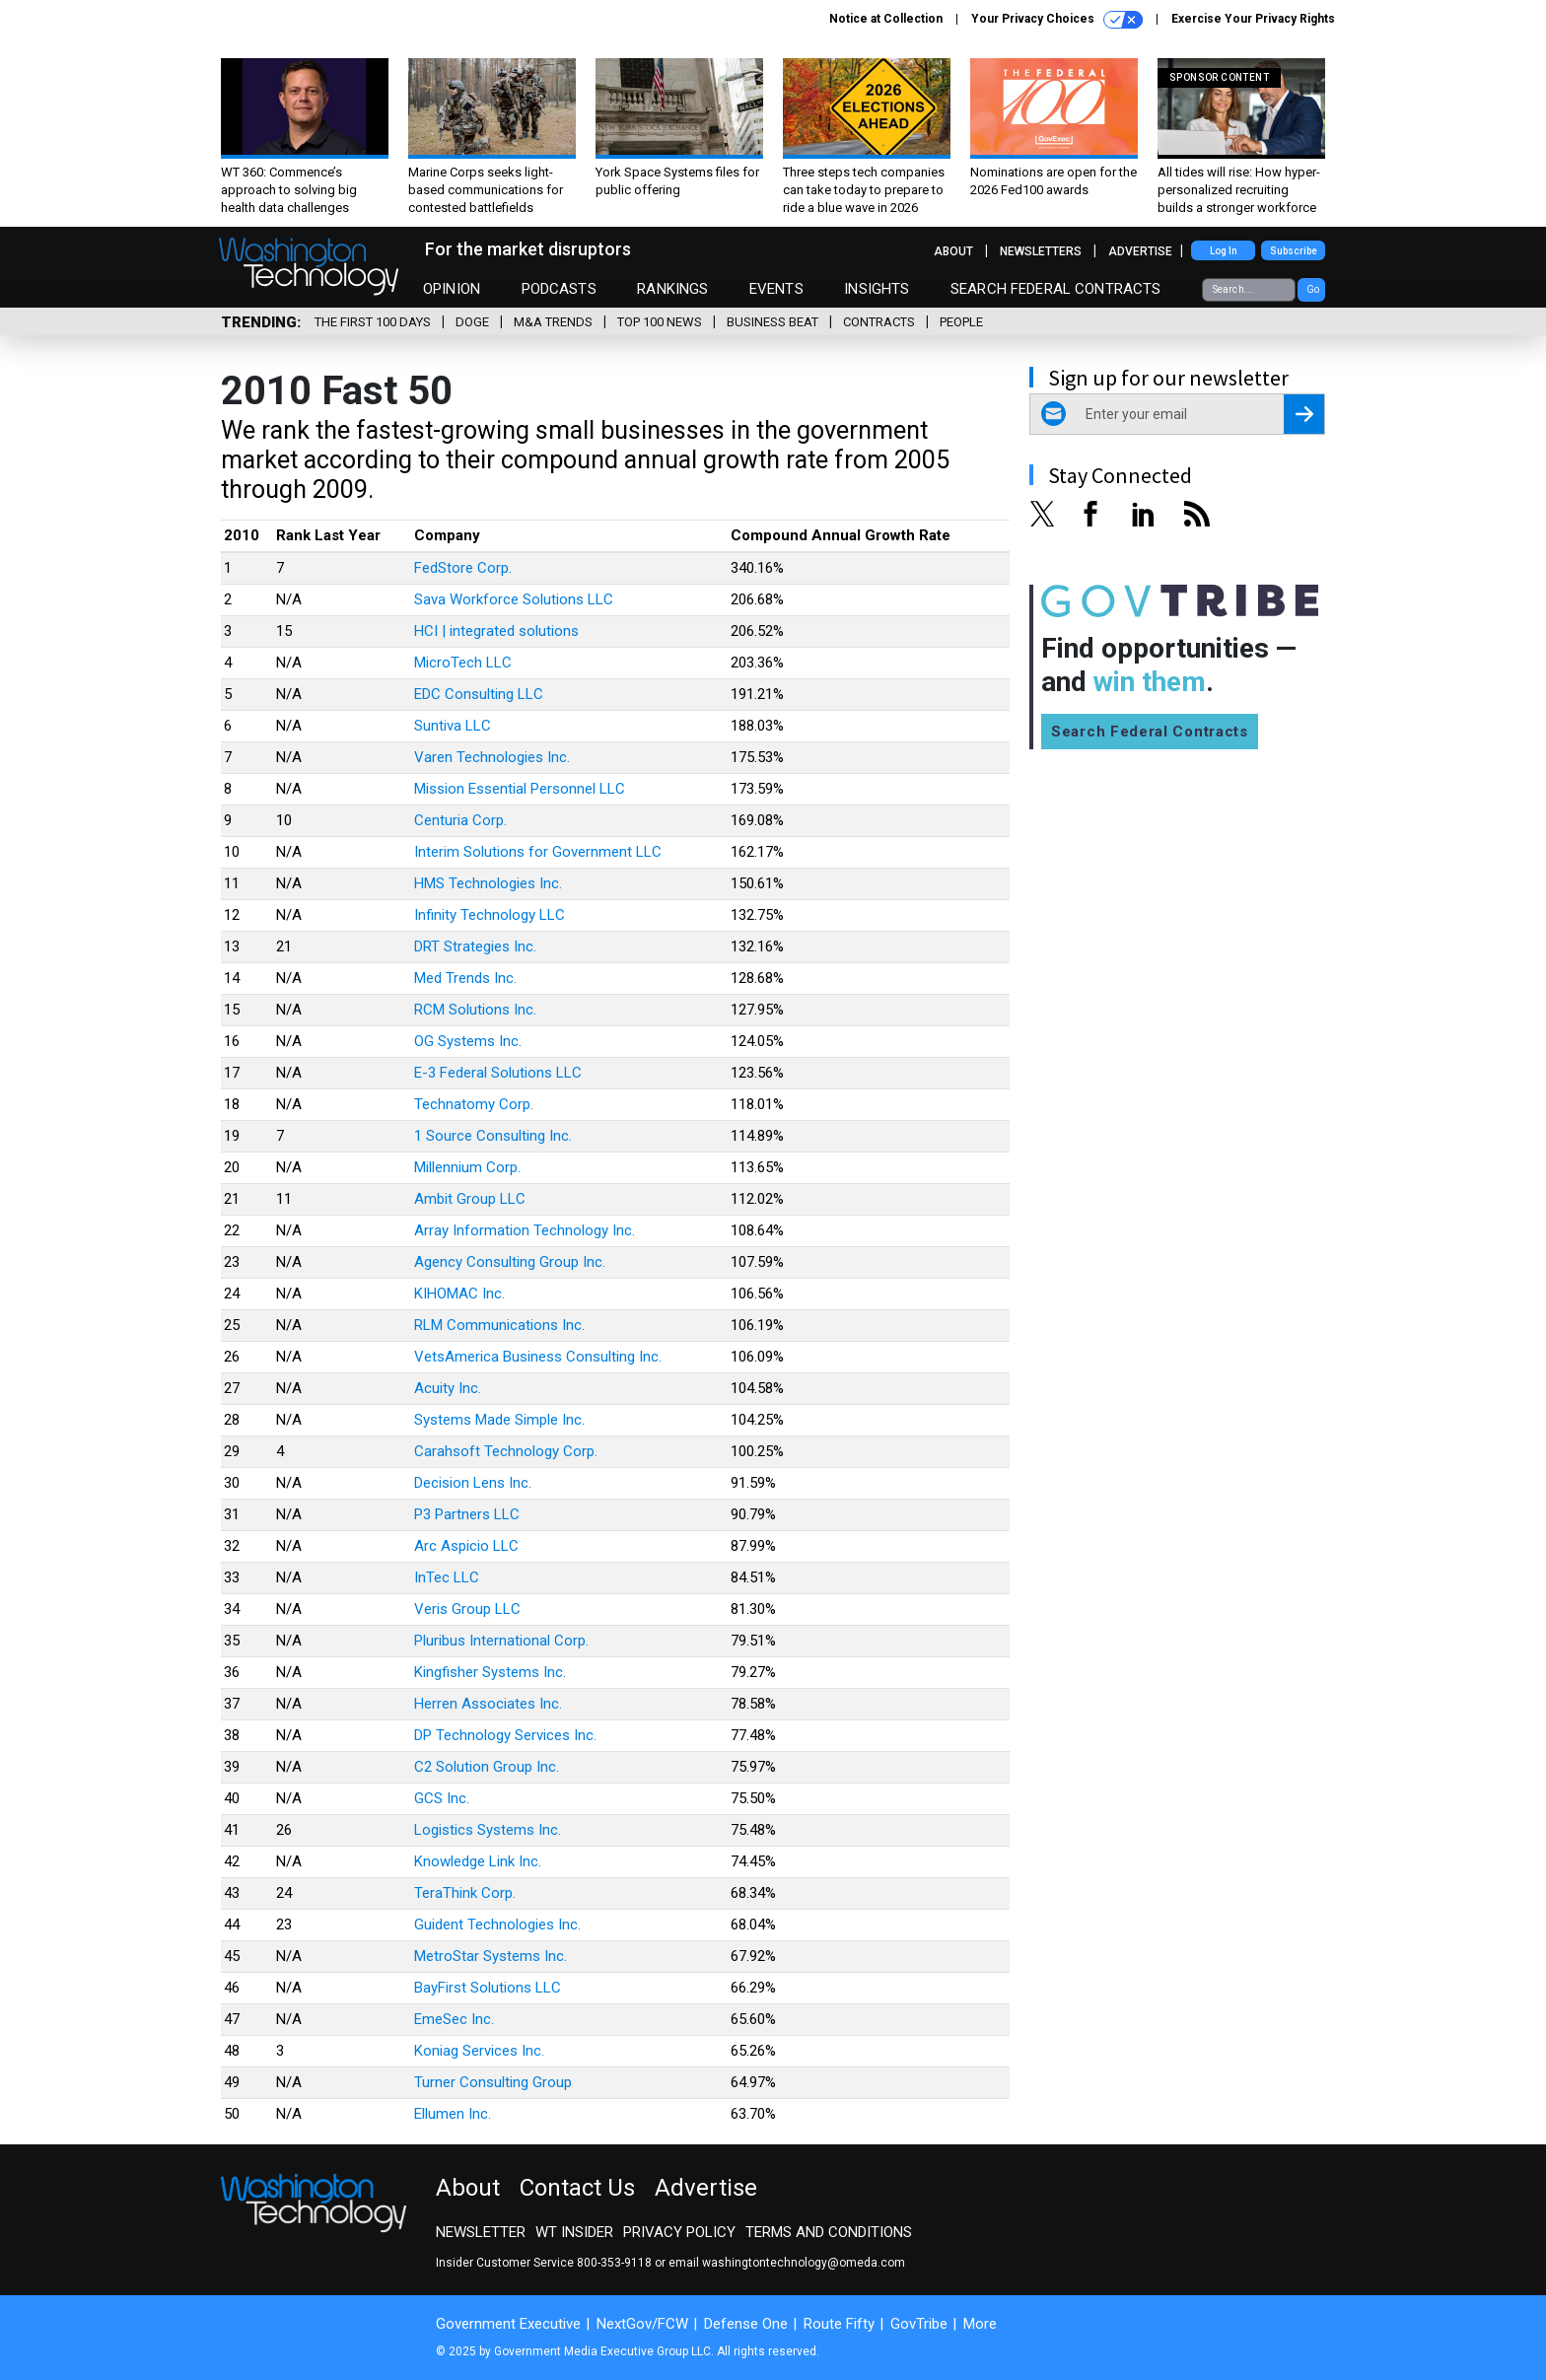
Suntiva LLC (452, 726)
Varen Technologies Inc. (492, 757)
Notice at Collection (886, 19)
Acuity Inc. (447, 1388)
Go (1312, 289)
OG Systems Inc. (468, 1041)
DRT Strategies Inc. (475, 946)
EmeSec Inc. (454, 2019)
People (961, 322)
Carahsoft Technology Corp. (505, 1451)
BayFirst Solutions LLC (487, 1987)
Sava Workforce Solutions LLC (513, 599)
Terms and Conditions (828, 2232)
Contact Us (577, 2188)
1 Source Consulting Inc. (493, 1136)
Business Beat (772, 322)
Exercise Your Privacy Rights (1253, 19)
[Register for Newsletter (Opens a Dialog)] (1304, 414)
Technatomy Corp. (473, 1104)
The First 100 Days (373, 322)
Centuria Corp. (460, 820)
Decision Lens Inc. (472, 1483)
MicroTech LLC (463, 662)
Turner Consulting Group (493, 2082)
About (953, 251)
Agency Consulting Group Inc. (509, 1262)
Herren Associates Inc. (488, 1704)
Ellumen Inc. (452, 2114)
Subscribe (1293, 250)
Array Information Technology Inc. (524, 1230)
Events (776, 289)
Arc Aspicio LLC (466, 1546)
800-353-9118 (614, 2263)
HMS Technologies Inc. (488, 883)
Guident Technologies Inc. (497, 1924)
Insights (876, 289)
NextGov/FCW (642, 2324)
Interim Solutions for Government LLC (538, 852)
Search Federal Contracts (1055, 289)
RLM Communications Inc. (499, 1325)
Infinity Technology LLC (489, 915)
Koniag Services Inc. (479, 2051)
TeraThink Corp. (465, 1893)
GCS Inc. (441, 1798)
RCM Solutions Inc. (475, 1009)
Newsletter (481, 2232)
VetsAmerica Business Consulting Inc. (538, 1356)
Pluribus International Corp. (501, 1640)
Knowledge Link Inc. (477, 1861)
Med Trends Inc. (465, 978)
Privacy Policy (679, 2232)
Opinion (451, 289)
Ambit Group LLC (470, 1199)
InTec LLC (446, 1577)
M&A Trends (553, 322)
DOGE (472, 322)
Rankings (672, 289)
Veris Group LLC (467, 1609)
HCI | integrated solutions (496, 631)
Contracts (879, 322)
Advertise (1140, 251)
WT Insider (574, 2232)
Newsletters (1041, 251)
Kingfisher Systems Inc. (490, 1672)
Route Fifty (839, 2324)
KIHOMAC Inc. (459, 1293)
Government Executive (508, 2324)
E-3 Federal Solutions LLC (498, 1073)
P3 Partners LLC (467, 1514)
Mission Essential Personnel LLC (519, 789)
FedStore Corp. (463, 568)
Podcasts (559, 289)
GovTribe (919, 2324)
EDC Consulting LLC (478, 694)
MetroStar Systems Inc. (490, 1956)
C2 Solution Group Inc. (486, 1767)
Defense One (746, 2324)
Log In (1223, 250)
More (980, 2324)
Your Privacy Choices (1057, 20)
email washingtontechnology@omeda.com (786, 2263)
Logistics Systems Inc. (487, 1830)
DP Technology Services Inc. (505, 1735)
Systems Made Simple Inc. (499, 1420)
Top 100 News (659, 322)
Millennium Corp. (467, 1167)
